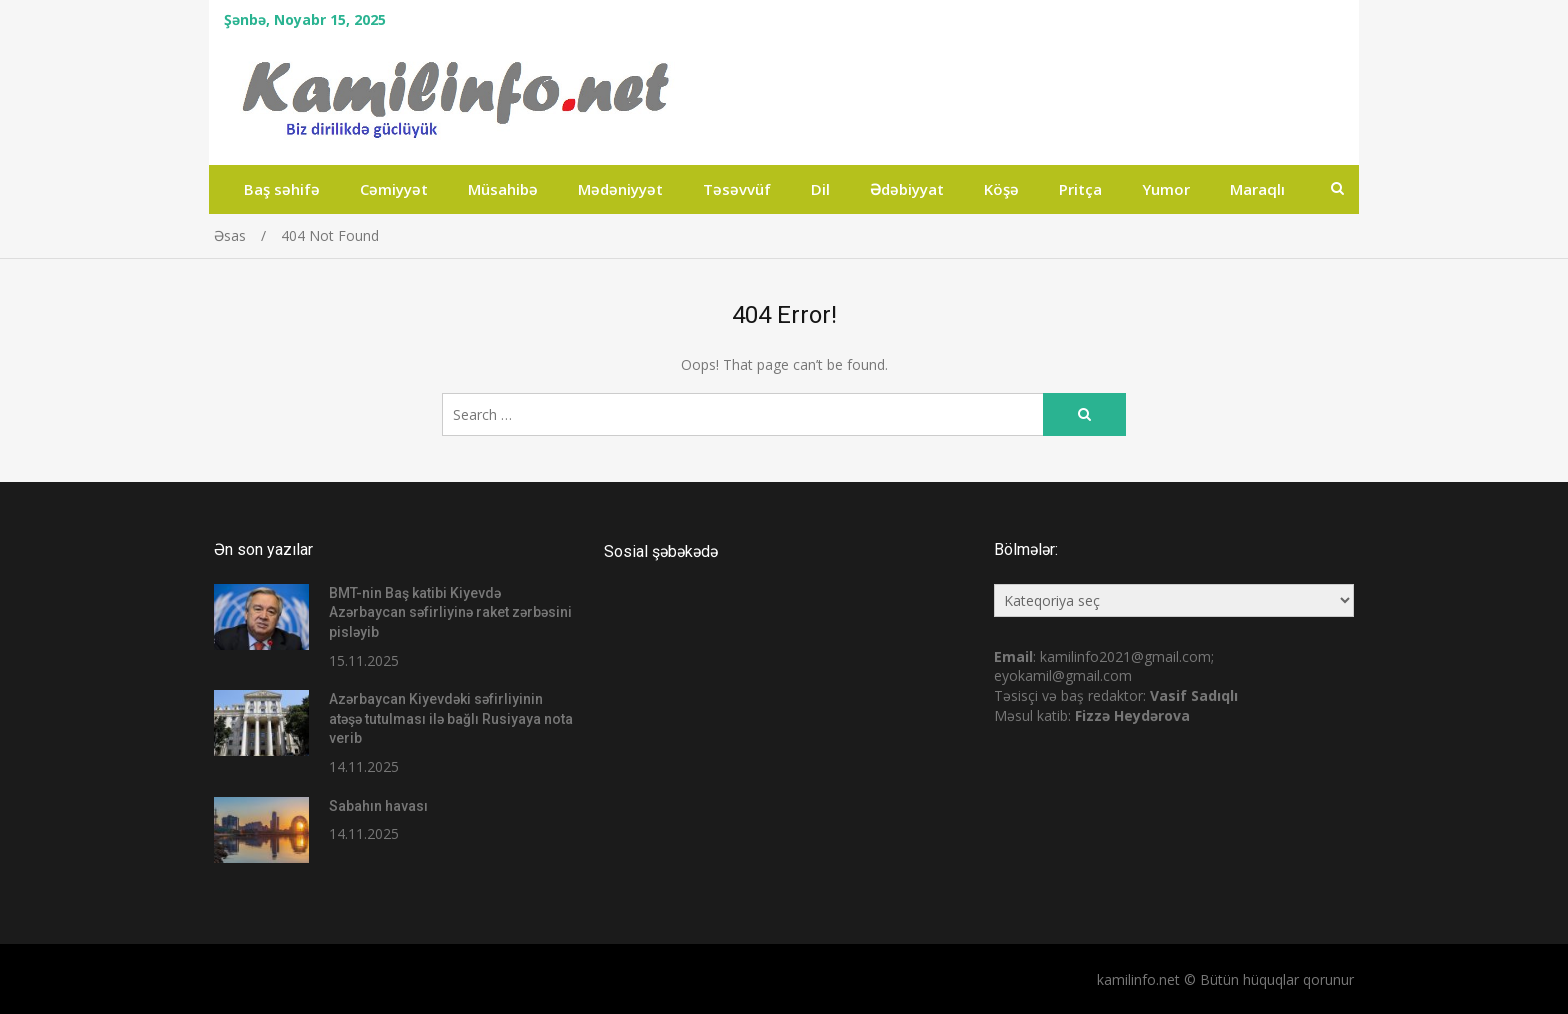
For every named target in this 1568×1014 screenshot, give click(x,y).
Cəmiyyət (394, 189)
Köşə (1001, 189)
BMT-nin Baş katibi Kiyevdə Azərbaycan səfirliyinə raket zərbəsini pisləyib (450, 612)
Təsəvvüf (737, 189)
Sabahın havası (378, 806)
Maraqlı (1257, 189)
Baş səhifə (282, 189)
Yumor (1166, 189)
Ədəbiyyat (907, 189)
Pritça (1080, 189)
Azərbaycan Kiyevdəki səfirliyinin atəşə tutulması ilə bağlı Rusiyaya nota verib (451, 718)
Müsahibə (503, 189)
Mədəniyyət (620, 189)
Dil (820, 189)
